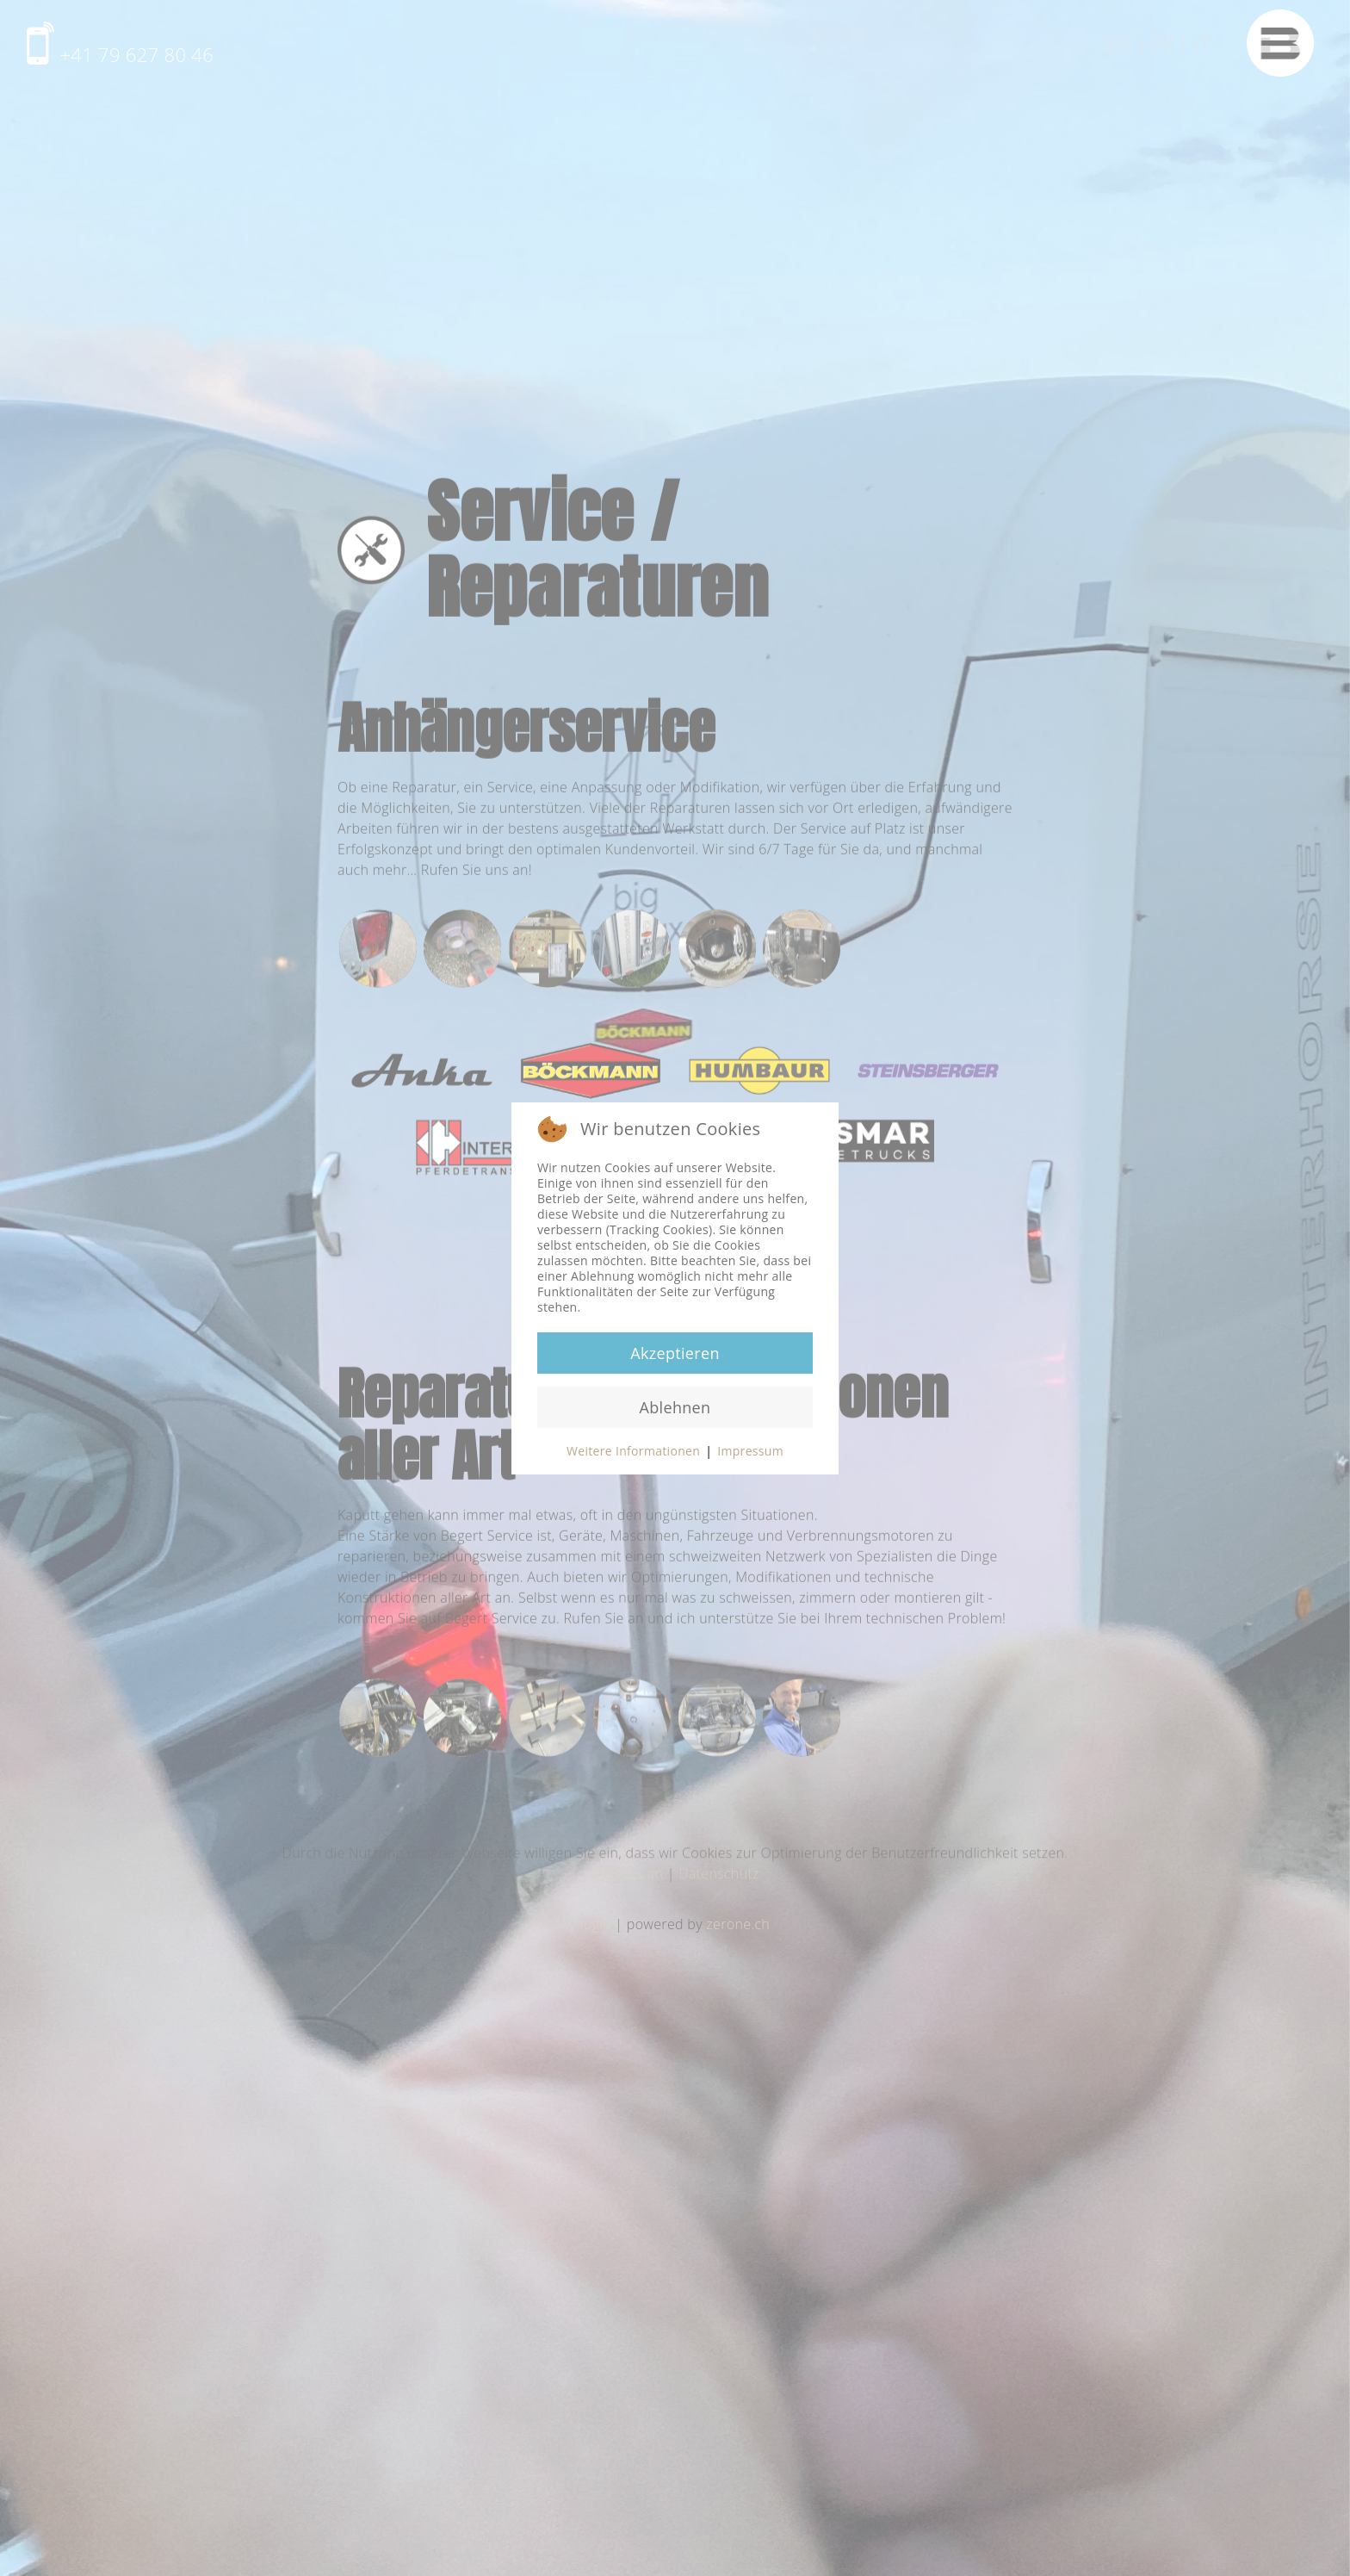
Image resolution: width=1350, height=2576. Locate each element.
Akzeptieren (675, 1353)
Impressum (750, 1451)
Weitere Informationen (633, 1451)
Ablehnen (675, 1407)
